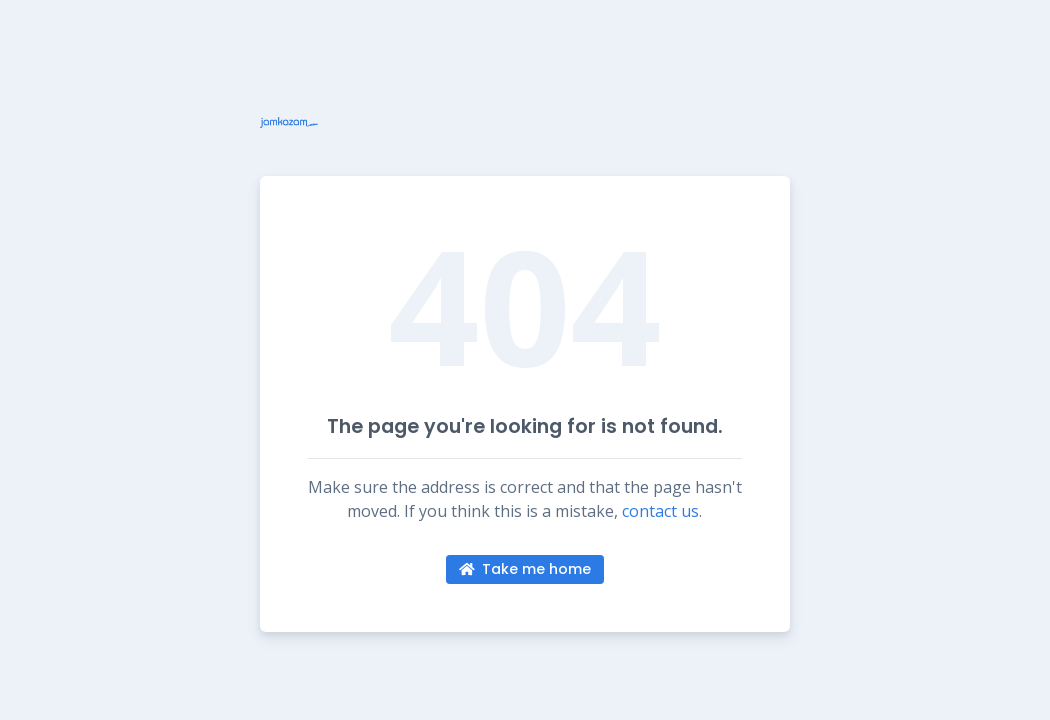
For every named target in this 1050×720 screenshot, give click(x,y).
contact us (660, 511)
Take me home (525, 569)
